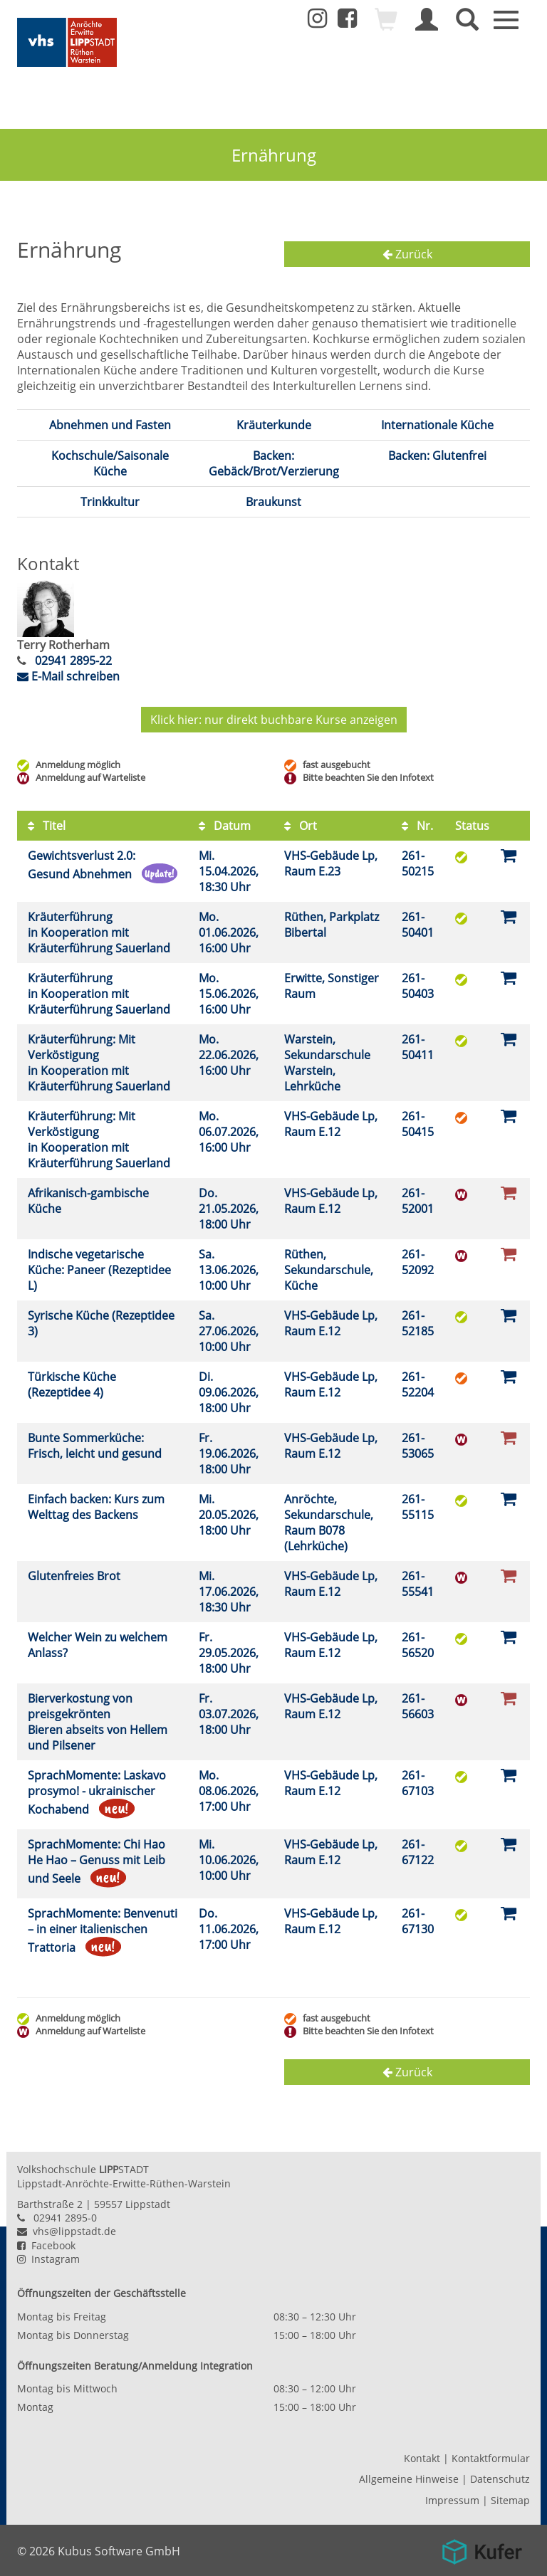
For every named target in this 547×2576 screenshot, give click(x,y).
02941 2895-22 (72, 660)
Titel (47, 826)
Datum (225, 826)
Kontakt (422, 2458)
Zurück (407, 254)
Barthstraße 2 (50, 2204)
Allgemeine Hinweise (409, 2479)
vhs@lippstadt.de (66, 2231)
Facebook (46, 2245)
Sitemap (510, 2500)
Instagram (48, 2259)
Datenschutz (500, 2479)
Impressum (452, 2500)
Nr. (417, 826)
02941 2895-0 (65, 2217)
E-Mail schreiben (68, 676)
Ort (300, 826)
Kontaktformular (491, 2458)
